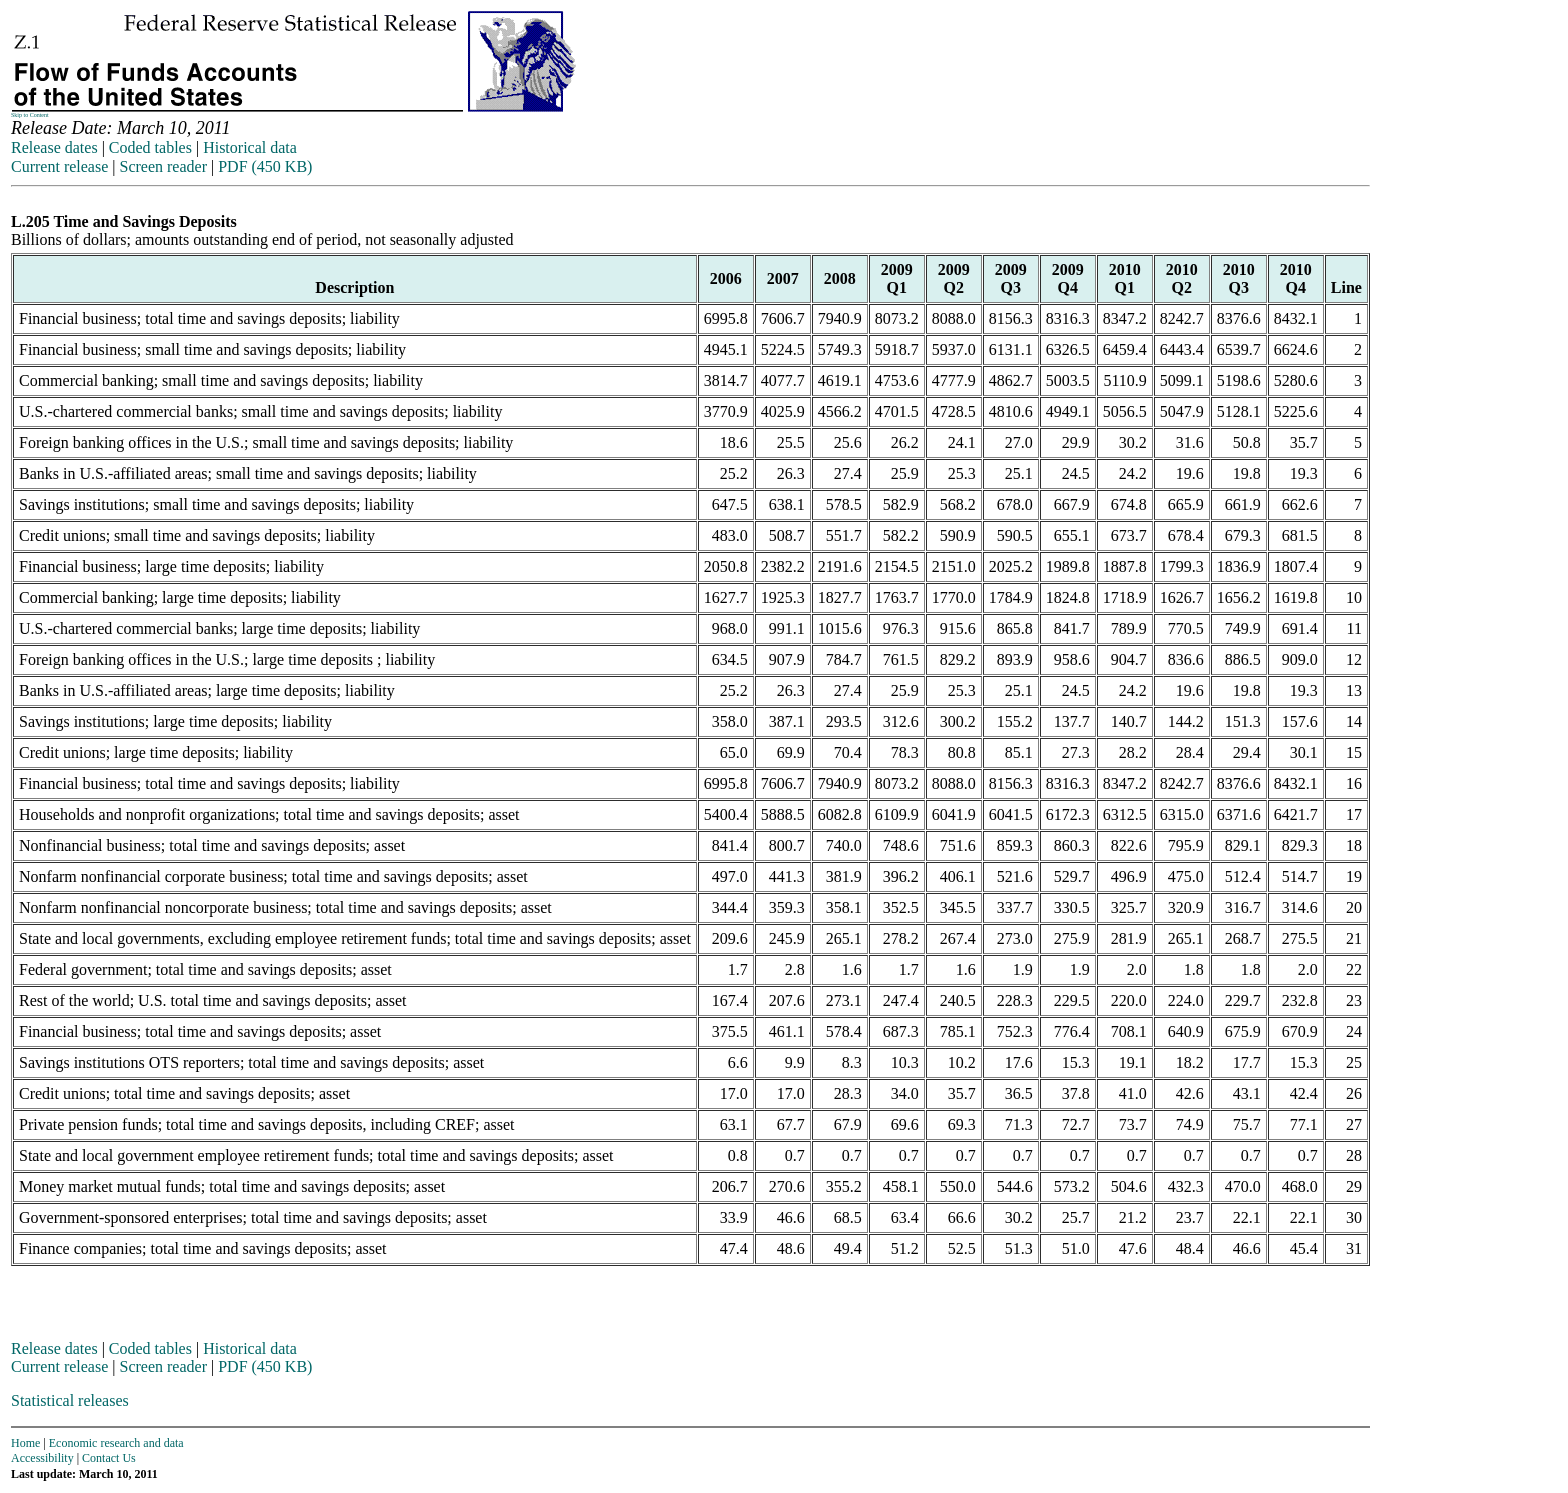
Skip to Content (30, 115)
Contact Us (109, 1458)
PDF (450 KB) (265, 166)
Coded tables (150, 147)
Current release (59, 166)
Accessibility (42, 1458)
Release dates (54, 147)
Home (25, 1443)
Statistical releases (70, 1400)
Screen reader (163, 166)
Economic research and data (116, 1443)
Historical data (250, 147)
